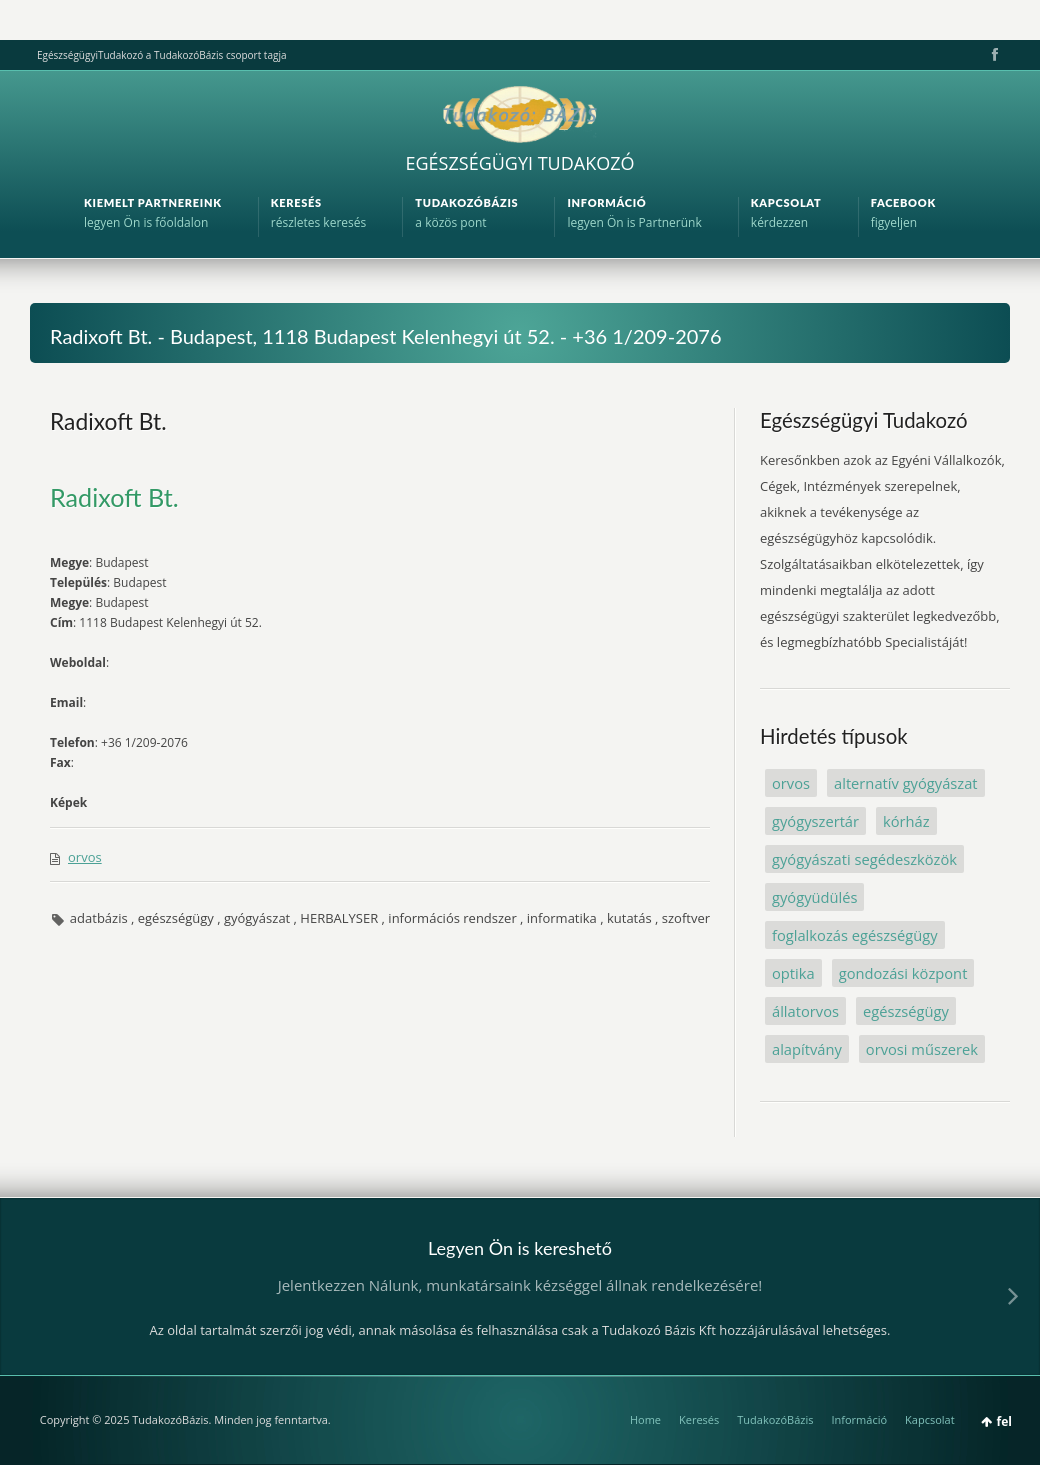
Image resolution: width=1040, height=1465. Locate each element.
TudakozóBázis (775, 1419)
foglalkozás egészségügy (855, 935)
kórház (906, 821)
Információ (859, 1419)
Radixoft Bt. (108, 421)
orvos (85, 857)
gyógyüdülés (814, 897)
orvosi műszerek (922, 1049)
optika (793, 973)
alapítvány (807, 1049)
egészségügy (906, 1011)
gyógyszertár (815, 821)
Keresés (699, 1419)
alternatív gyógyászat (906, 783)
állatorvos (805, 1011)
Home (645, 1419)
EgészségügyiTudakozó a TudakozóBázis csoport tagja (161, 55)
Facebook (993, 55)
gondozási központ (903, 973)
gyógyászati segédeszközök (864, 859)
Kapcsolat (930, 1419)
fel (1004, 1421)
